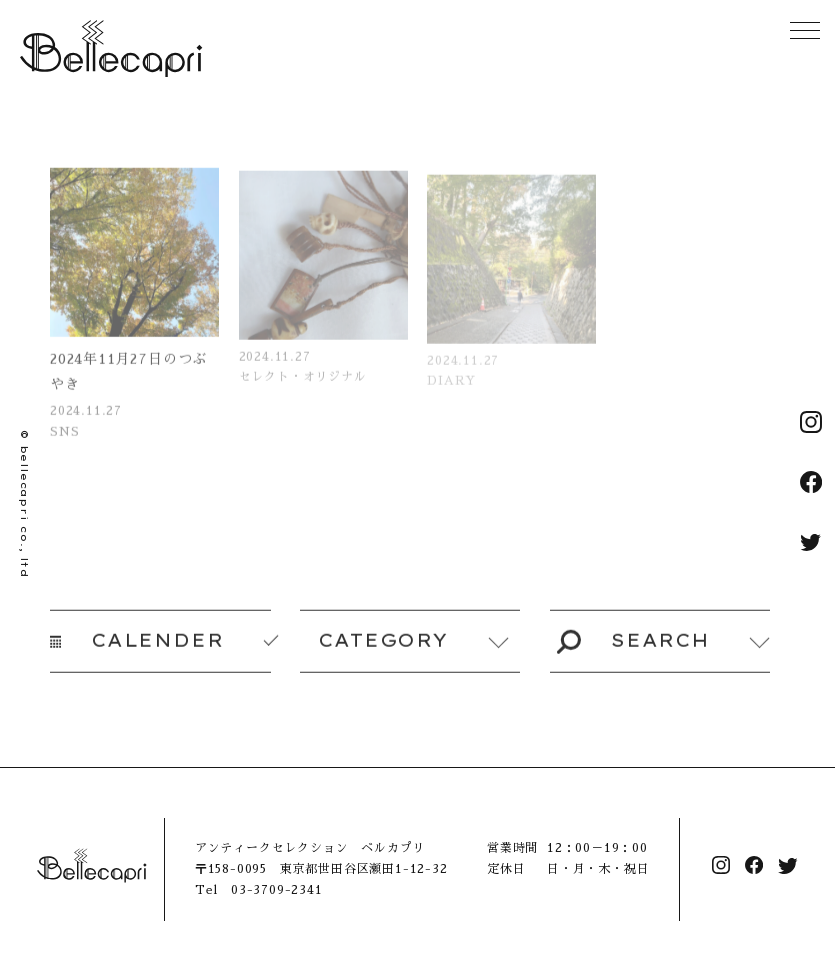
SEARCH (633, 648)
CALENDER (137, 648)
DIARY (452, 393)
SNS (64, 442)
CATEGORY (382, 647)
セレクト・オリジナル (303, 389)
